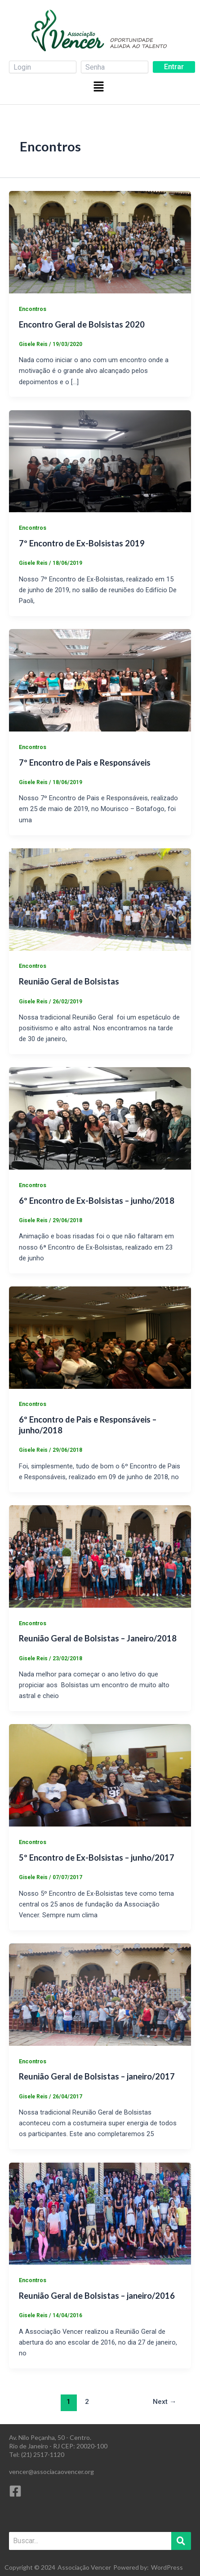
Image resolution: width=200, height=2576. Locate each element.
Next (165, 2402)
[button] (100, 86)
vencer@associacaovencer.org (51, 2471)
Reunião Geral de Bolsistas (69, 981)
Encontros (32, 309)
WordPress (167, 2567)
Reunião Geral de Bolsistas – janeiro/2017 (97, 2076)
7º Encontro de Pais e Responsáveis (85, 762)
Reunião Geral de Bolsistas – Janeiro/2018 (98, 1638)
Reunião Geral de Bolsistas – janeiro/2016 (97, 2296)
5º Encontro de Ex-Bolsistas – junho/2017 (96, 1857)
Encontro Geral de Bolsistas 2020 (82, 324)
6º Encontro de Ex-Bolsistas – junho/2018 (96, 1201)
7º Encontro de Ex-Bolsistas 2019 (82, 543)
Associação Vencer (84, 2567)
